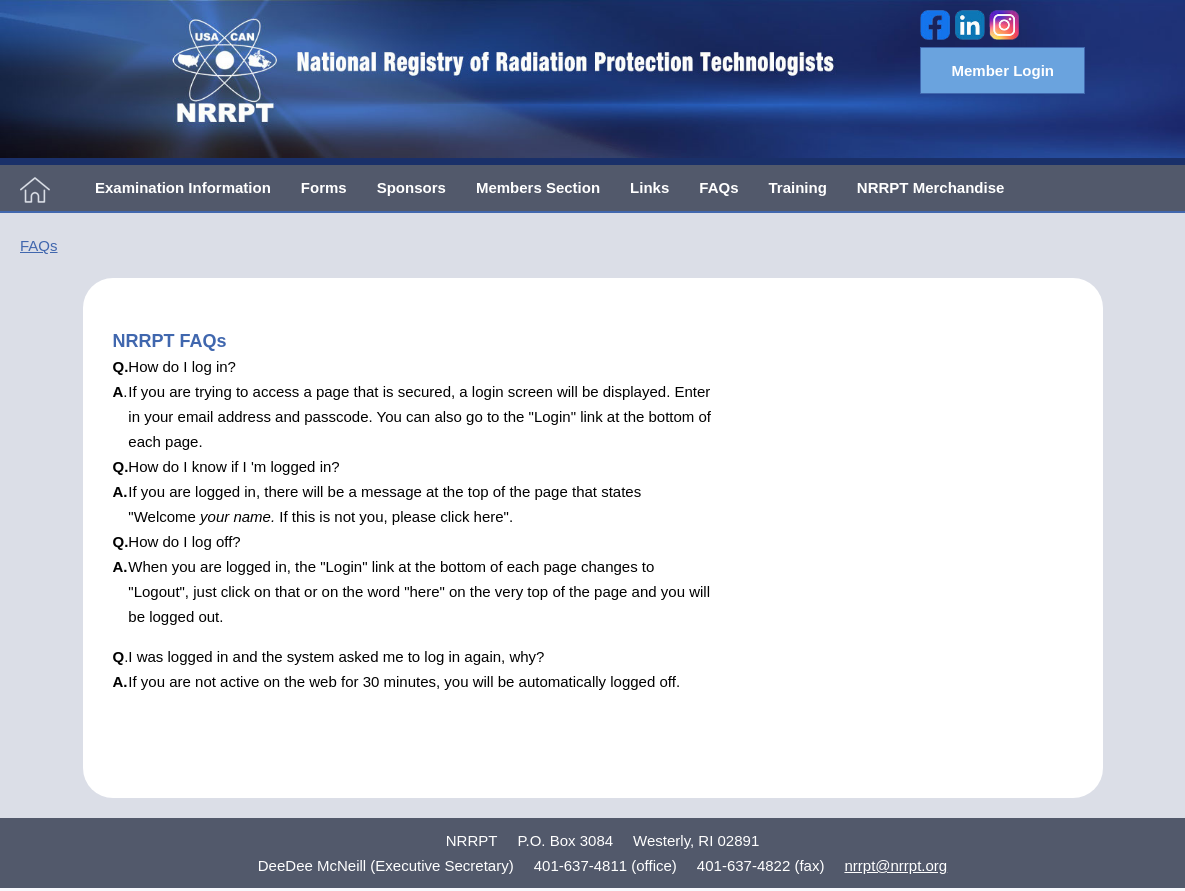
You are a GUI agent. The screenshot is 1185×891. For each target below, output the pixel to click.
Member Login (1002, 70)
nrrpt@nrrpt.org (895, 865)
